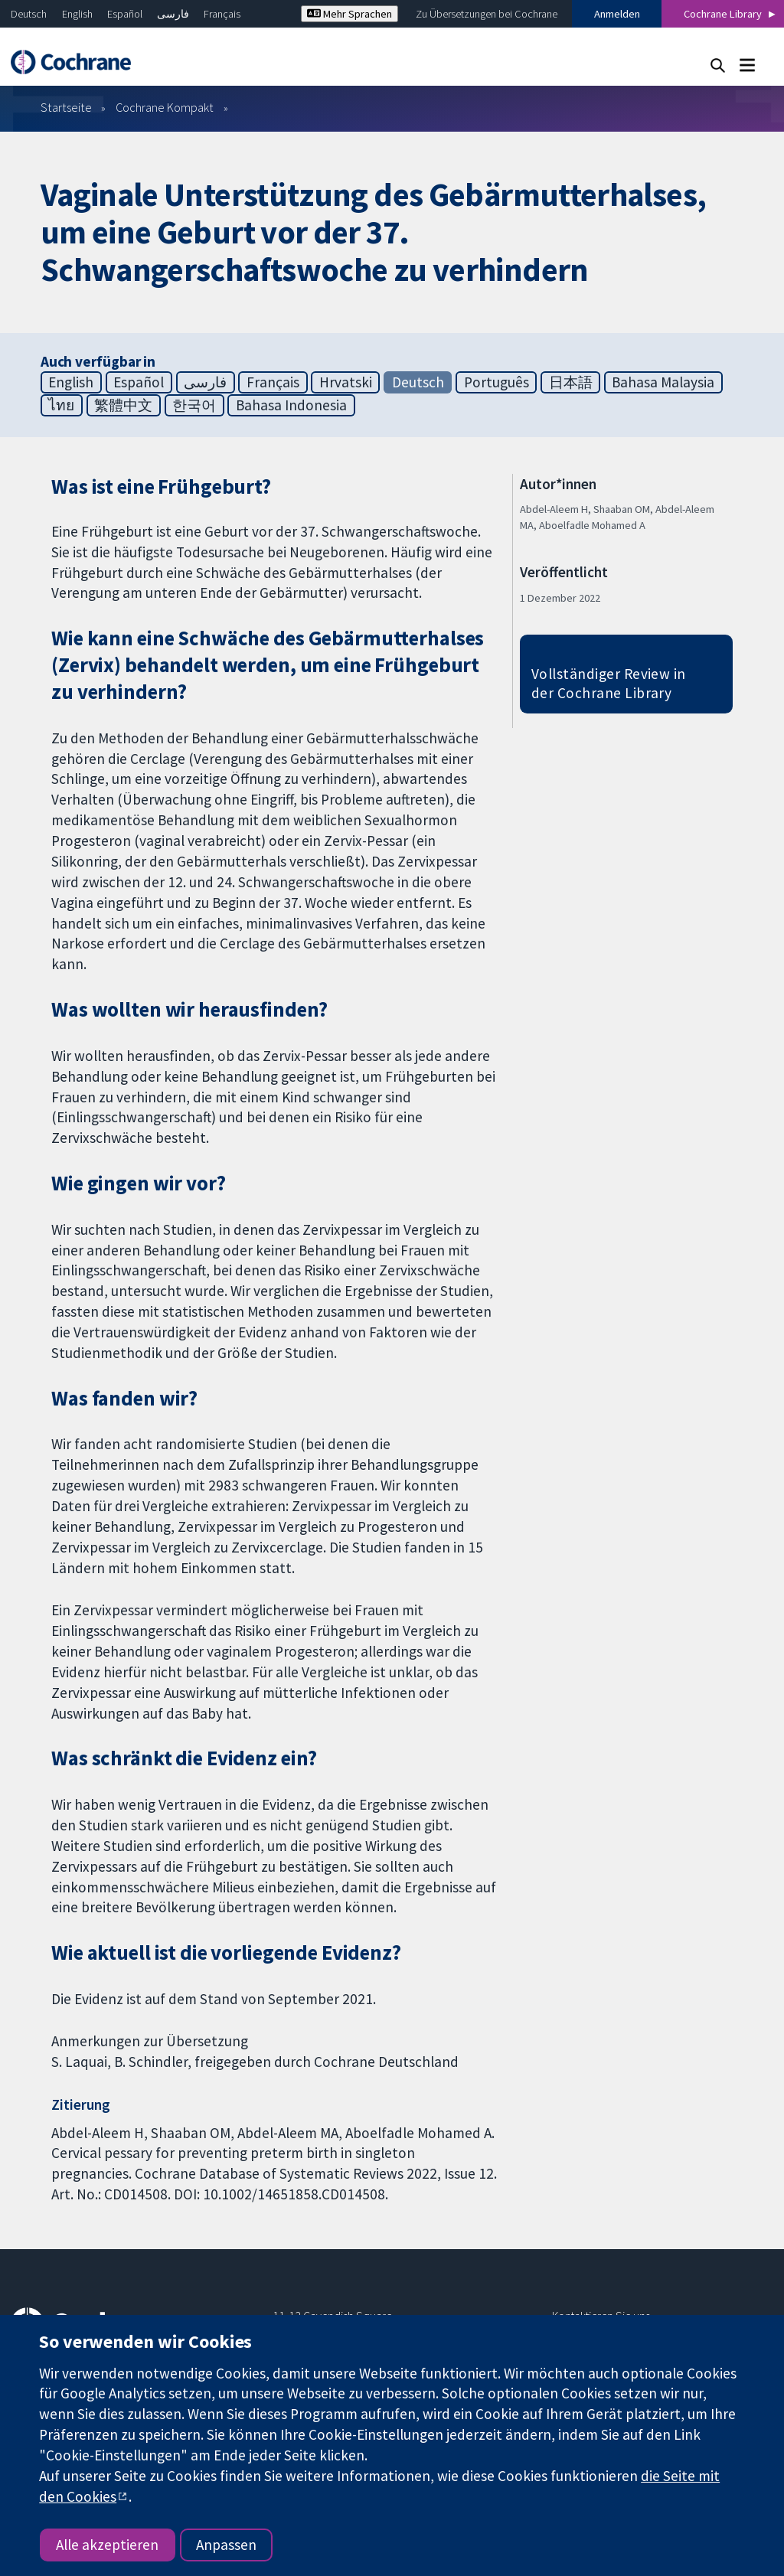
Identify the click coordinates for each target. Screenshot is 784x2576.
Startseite (66, 107)
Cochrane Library (723, 14)
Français (222, 14)
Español (124, 14)
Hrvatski (345, 382)
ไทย (61, 405)
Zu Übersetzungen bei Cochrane (486, 14)
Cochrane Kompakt (165, 107)
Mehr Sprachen (349, 14)
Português (496, 382)
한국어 (194, 405)
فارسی (173, 14)
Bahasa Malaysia (663, 382)
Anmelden (617, 14)
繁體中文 (123, 405)
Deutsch (29, 14)
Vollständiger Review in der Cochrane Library (608, 683)
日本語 (571, 382)
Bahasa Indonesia (291, 405)
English (77, 14)
